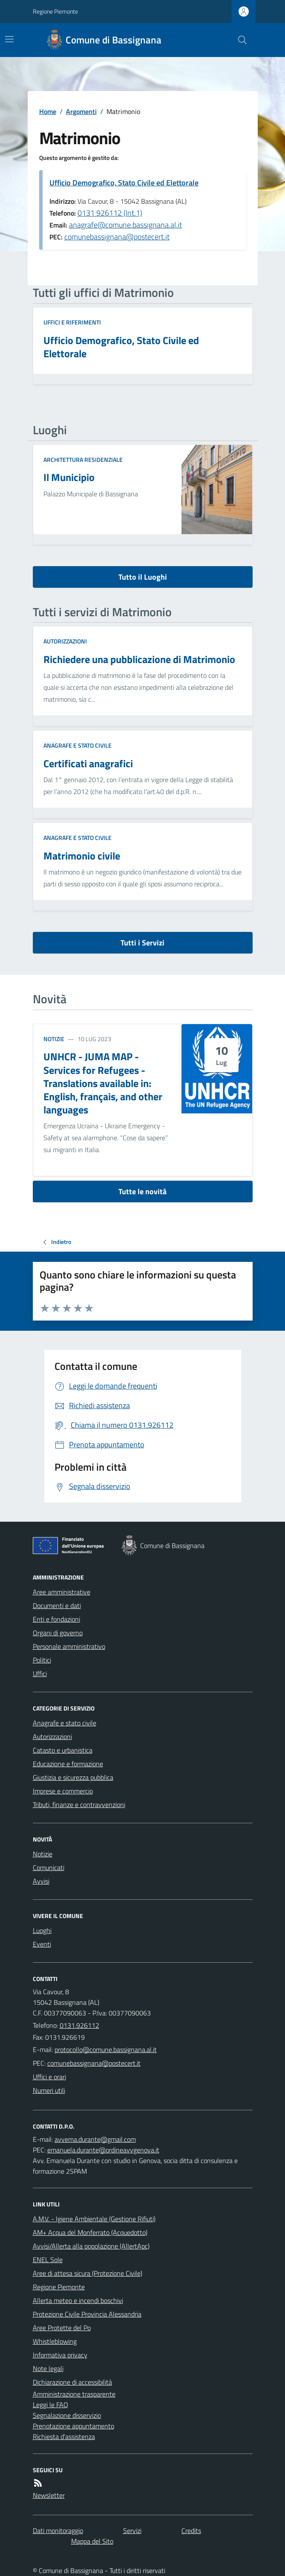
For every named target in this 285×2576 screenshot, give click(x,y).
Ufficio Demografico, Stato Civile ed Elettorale (124, 182)
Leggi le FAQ (50, 2405)
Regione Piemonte (55, 11)
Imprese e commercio (63, 1791)
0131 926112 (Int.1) (110, 213)
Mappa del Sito (92, 2541)
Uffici (40, 1673)
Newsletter (49, 2495)
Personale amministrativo (69, 1646)
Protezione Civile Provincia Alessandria (87, 2314)
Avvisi (41, 1881)
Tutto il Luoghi (142, 577)
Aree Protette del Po (62, 2328)
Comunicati (48, 1867)
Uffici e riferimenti (72, 322)
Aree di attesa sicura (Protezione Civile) (87, 2273)
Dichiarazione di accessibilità (72, 2382)
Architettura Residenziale (83, 459)
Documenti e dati (57, 1605)
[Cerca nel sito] (238, 40)
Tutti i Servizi (142, 942)
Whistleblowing (55, 2341)
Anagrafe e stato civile (77, 745)
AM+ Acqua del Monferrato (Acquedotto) (90, 2232)
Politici (42, 1660)
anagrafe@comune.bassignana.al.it (125, 225)
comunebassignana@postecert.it (117, 236)
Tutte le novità (142, 1191)
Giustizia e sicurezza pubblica (73, 1777)
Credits (191, 2530)
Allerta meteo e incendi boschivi (78, 2300)
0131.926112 (79, 2025)
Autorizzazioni (65, 641)
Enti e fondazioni (56, 1619)
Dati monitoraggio (58, 2530)
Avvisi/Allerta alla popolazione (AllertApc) (91, 2246)
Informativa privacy (60, 2355)
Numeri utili (49, 2090)
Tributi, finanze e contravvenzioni (79, 1804)
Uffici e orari (49, 2077)
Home (47, 111)
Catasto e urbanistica (62, 1750)
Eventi (42, 1944)
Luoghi (42, 1930)
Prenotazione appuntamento (73, 2426)
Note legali (48, 2368)
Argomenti (81, 111)
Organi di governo (58, 1633)
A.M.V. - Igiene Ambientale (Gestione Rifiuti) (94, 2219)
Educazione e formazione (68, 1764)
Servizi (132, 2530)
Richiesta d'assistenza (64, 2436)
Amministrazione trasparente (74, 2394)
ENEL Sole (48, 2259)
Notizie (53, 1038)
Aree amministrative (61, 1592)
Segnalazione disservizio (67, 2415)
